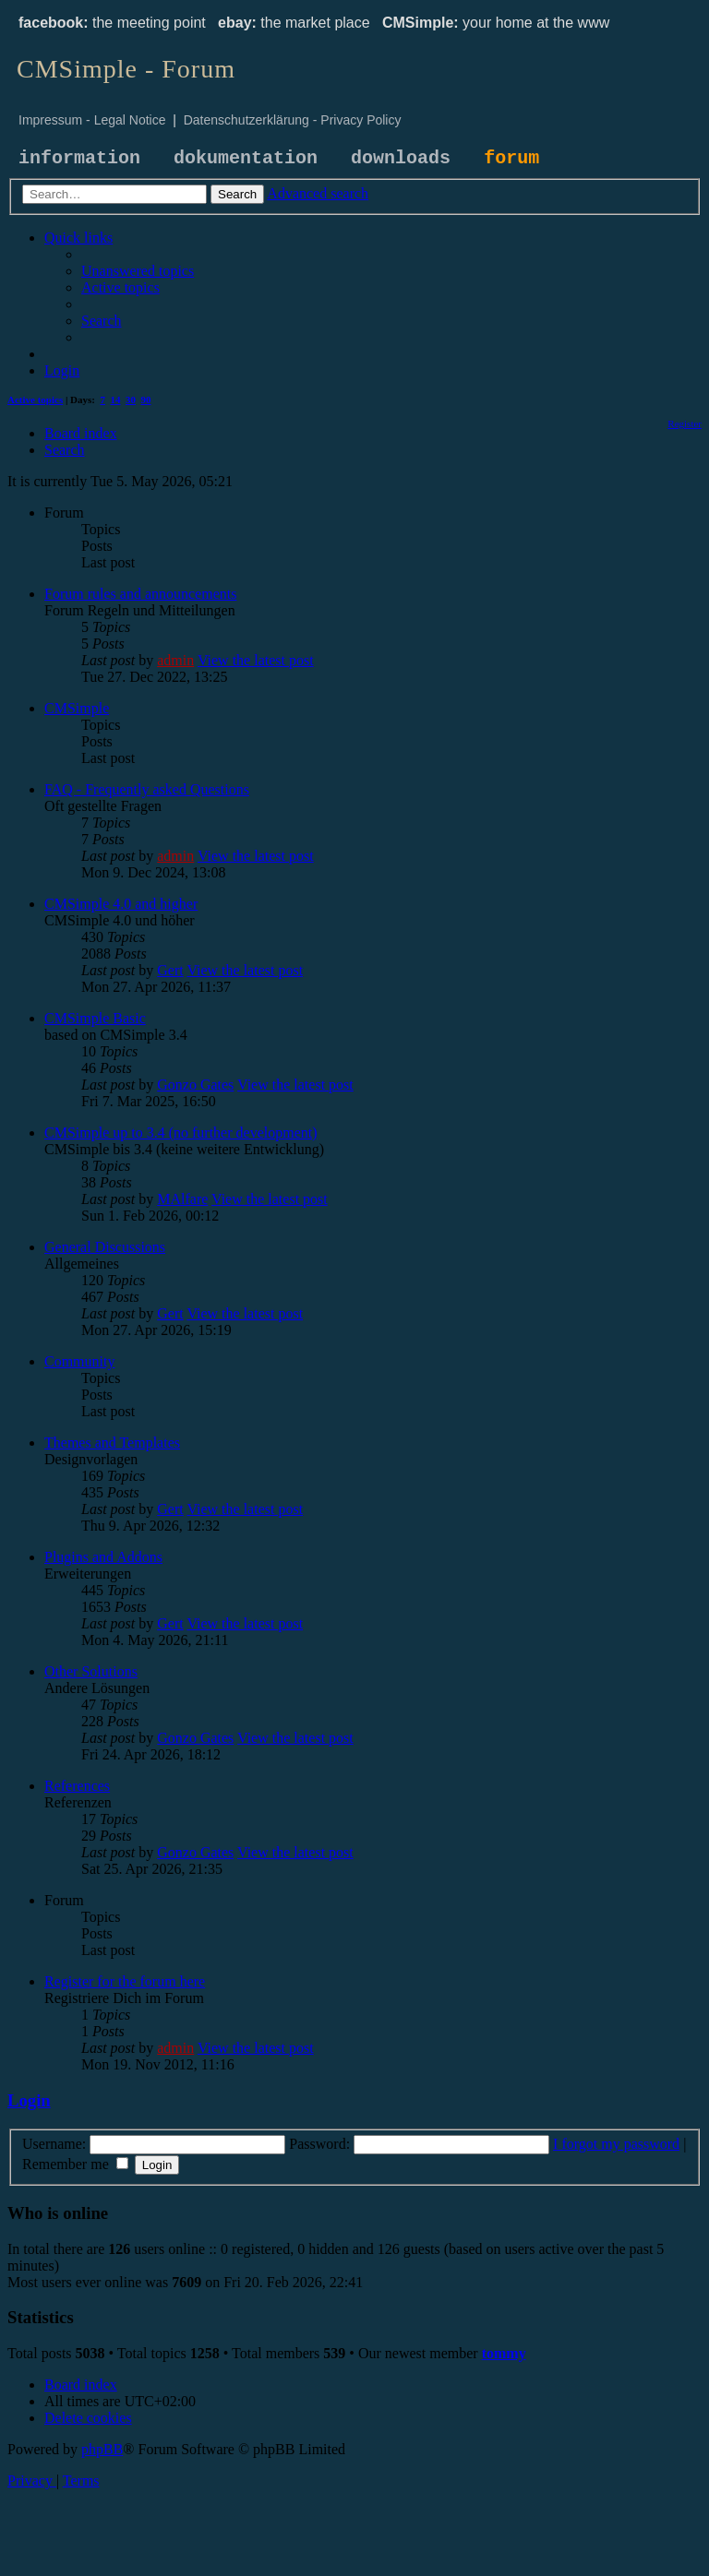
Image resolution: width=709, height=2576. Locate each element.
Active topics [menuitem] (35, 399)
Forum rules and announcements (140, 594)
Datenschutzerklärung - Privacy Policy (293, 120)
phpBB (102, 2449)
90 (146, 399)
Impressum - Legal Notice (92, 120)
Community (79, 1361)
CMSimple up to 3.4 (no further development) (181, 1132)
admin (175, 660)
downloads (401, 158)
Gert (170, 970)
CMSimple (76, 708)
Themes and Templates (112, 1442)
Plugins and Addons (103, 1557)
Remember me (75, 2164)
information (79, 158)
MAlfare (182, 1199)
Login (29, 2100)
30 (131, 399)
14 (116, 399)
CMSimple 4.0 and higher (121, 904)
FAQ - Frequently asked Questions (146, 789)
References (77, 1786)
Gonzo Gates (195, 1084)
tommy (504, 2353)
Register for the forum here (124, 1981)
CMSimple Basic (95, 1018)
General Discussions (104, 1247)
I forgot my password (616, 2144)
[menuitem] (137, 271)
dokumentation (246, 158)
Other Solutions (91, 1671)
